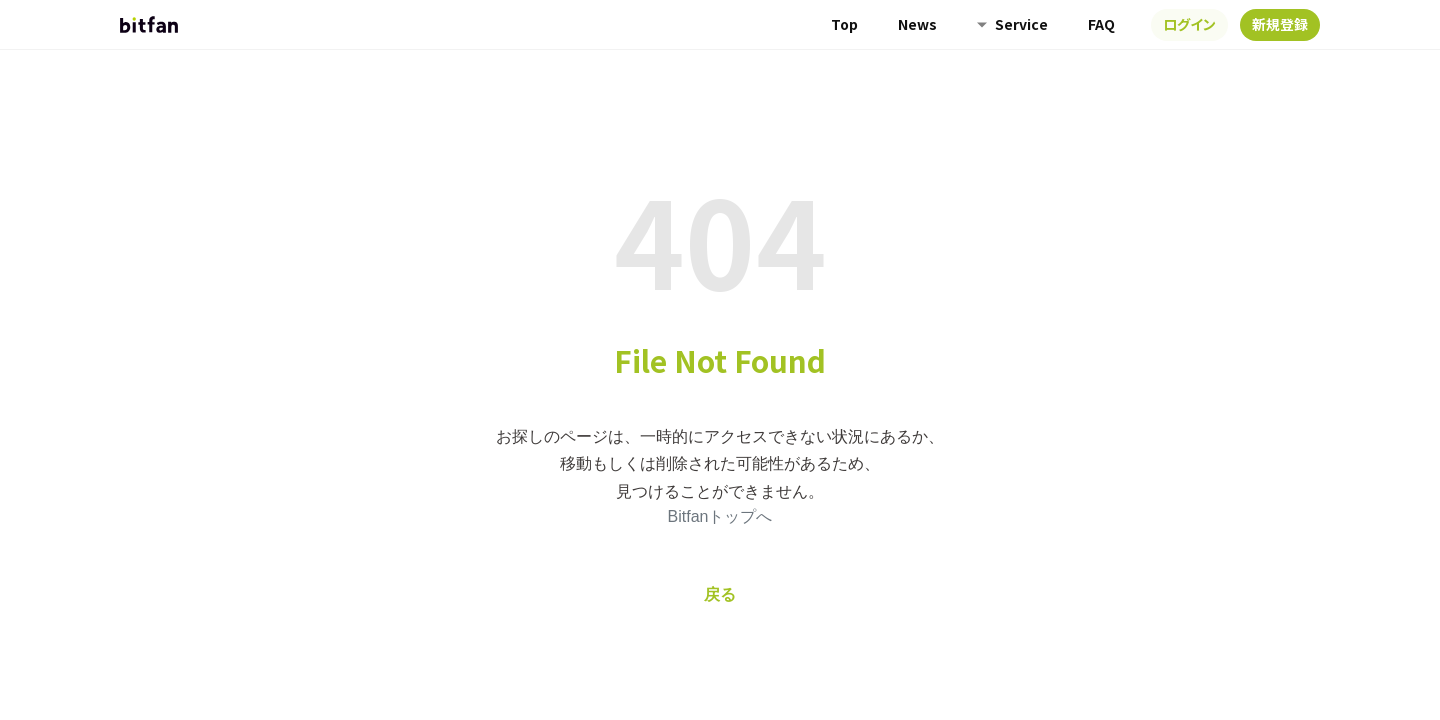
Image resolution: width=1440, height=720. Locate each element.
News (917, 24)
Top (844, 24)
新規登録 (1280, 24)
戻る (720, 594)
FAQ (1101, 24)
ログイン (1189, 24)
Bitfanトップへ (720, 516)
